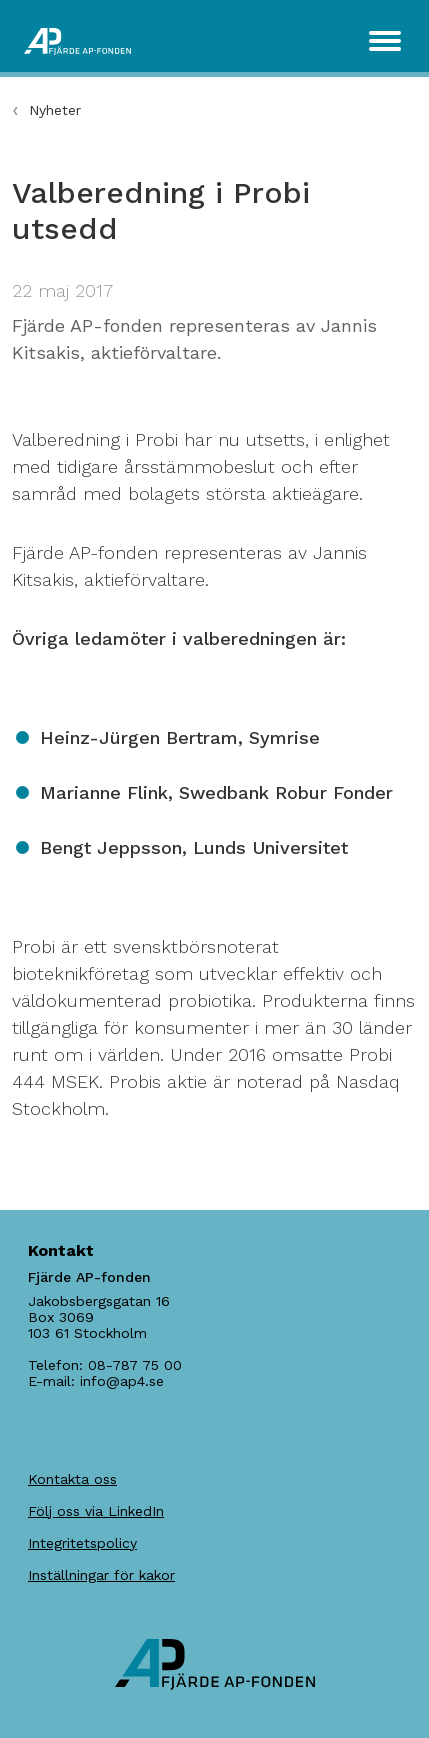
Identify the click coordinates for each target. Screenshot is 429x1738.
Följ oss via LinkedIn (96, 1511)
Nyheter (55, 110)
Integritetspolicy (82, 1543)
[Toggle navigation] (385, 41)
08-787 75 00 (135, 1365)
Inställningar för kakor (101, 1575)
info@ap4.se (122, 1381)
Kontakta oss (72, 1479)
